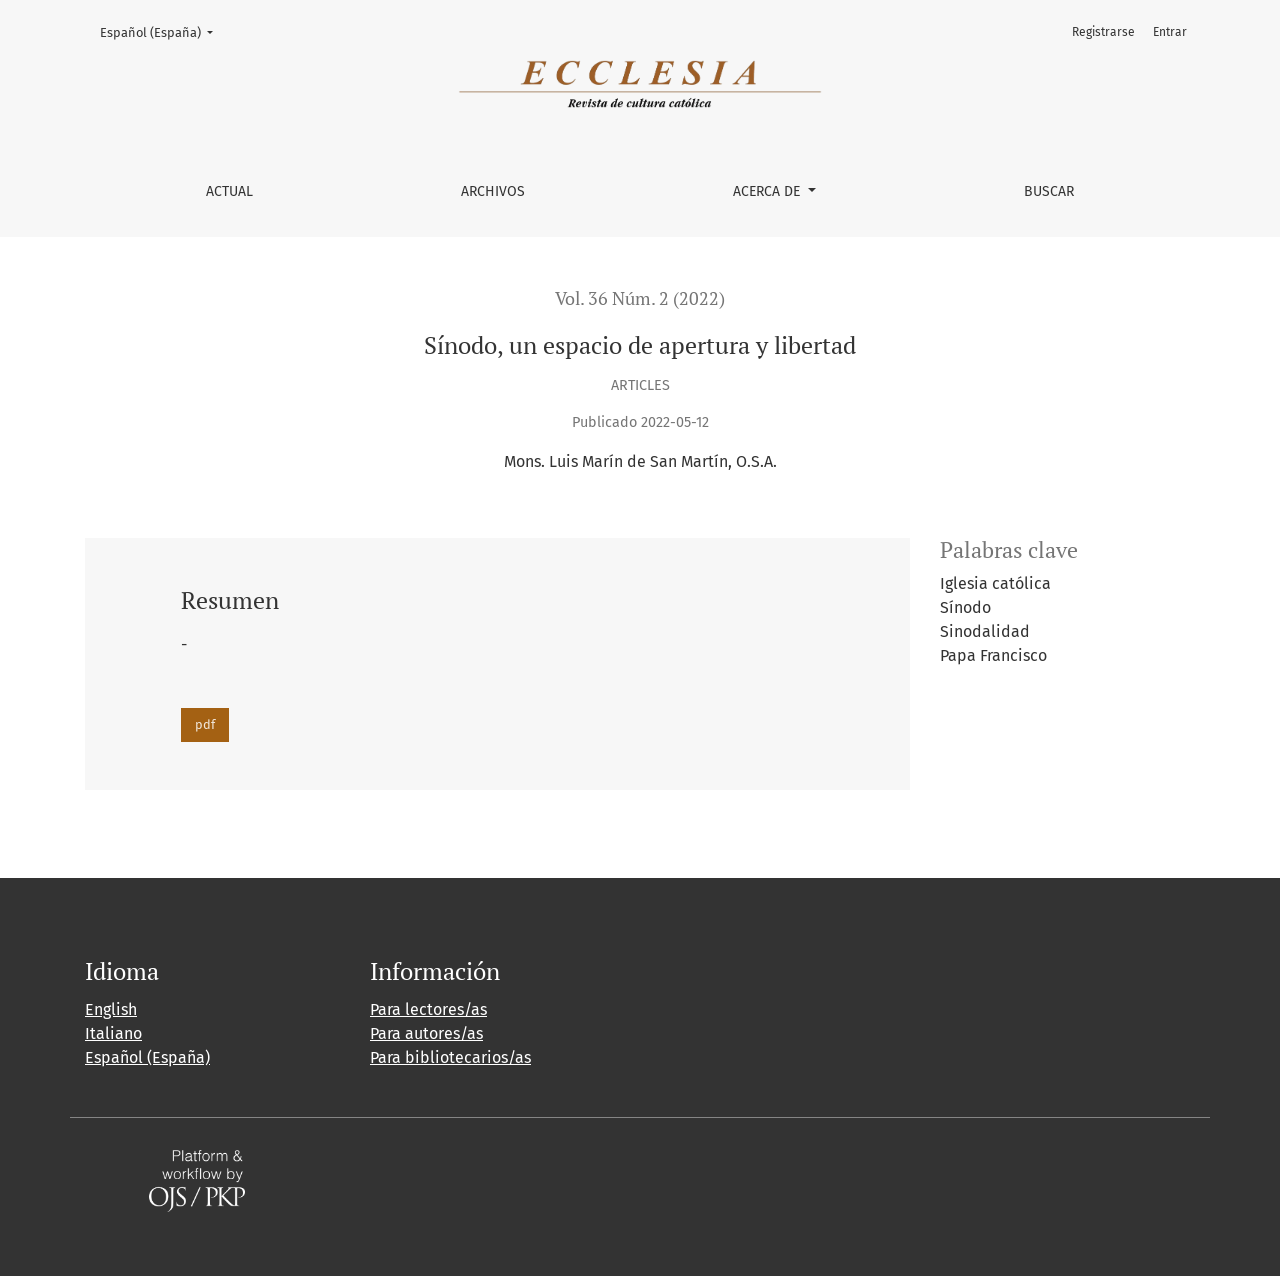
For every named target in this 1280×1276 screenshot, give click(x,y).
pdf (205, 724)
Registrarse (1103, 32)
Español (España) (163, 31)
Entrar (1170, 32)
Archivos (493, 191)
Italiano (113, 1033)
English (111, 1009)
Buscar (1049, 191)
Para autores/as (426, 1033)
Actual (229, 191)
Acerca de (768, 191)
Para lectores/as (428, 1009)
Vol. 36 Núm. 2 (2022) (640, 298)
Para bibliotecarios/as (450, 1057)
